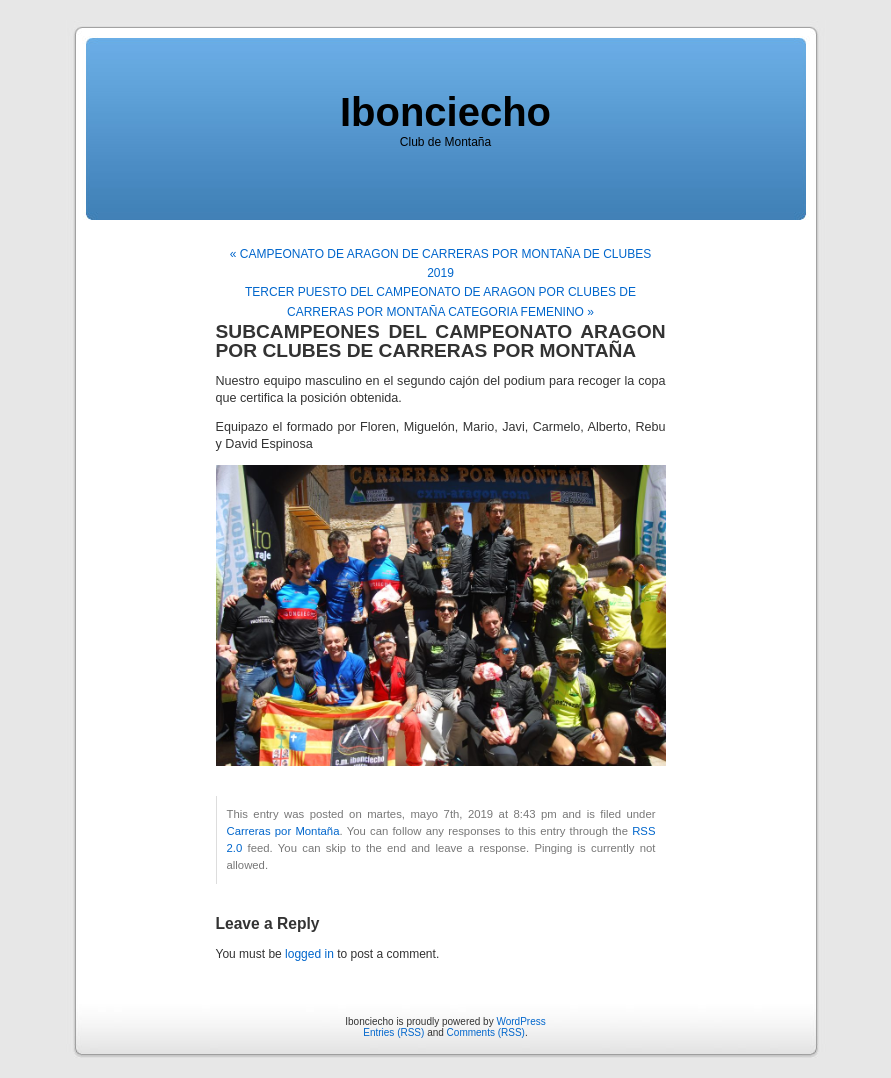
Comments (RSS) (486, 1032)
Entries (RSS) (393, 1032)
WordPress (520, 1021)
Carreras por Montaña (283, 831)
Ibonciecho (445, 112)
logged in (309, 954)
